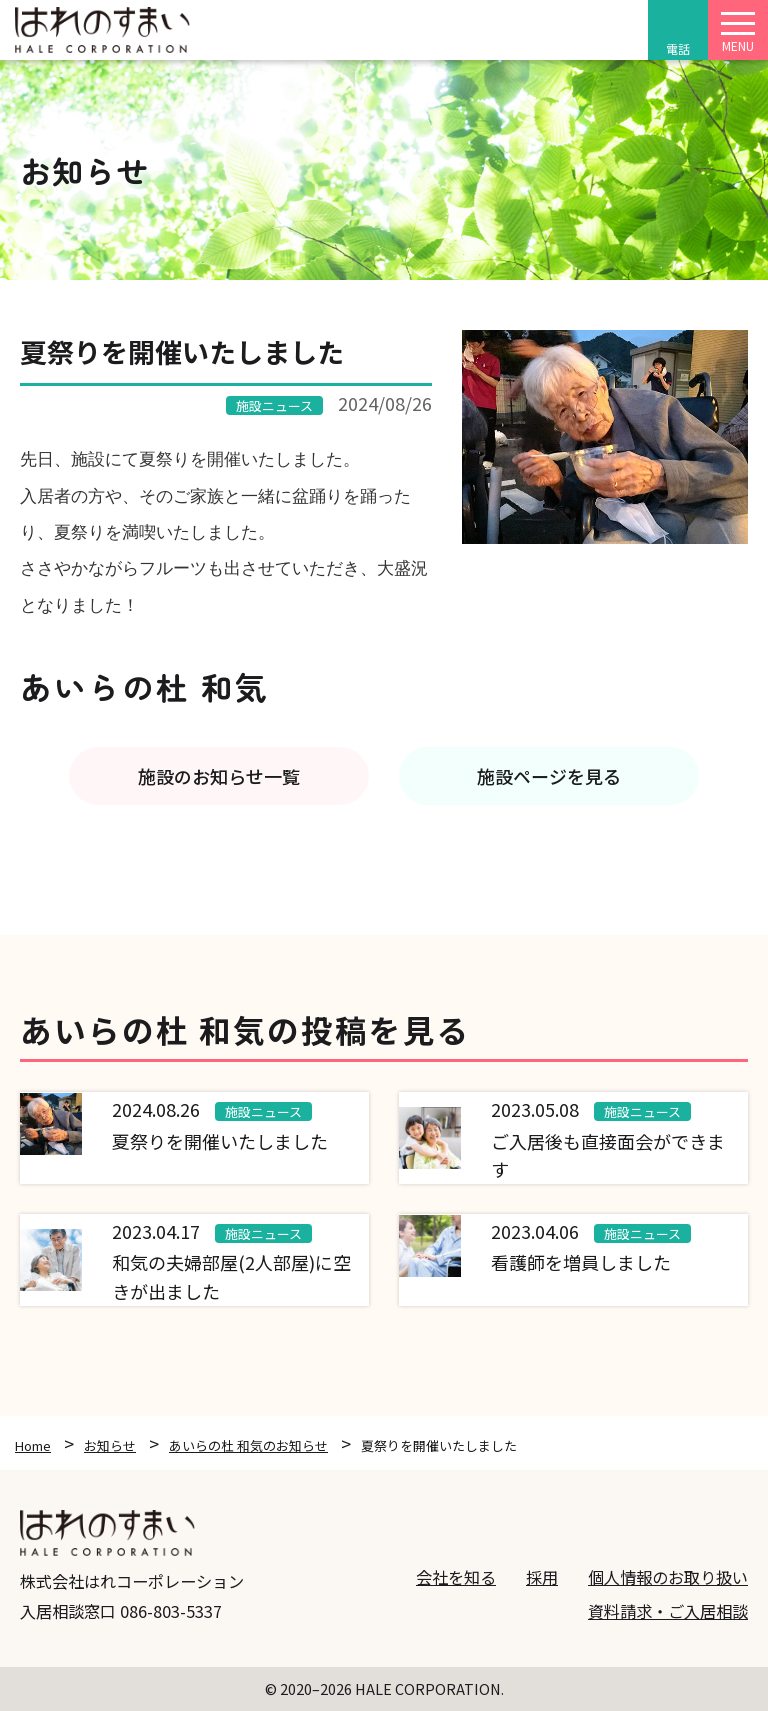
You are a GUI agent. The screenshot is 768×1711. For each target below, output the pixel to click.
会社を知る (456, 1577)
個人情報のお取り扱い (668, 1577)
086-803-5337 (171, 1611)
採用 (542, 1577)
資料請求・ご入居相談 (668, 1611)
